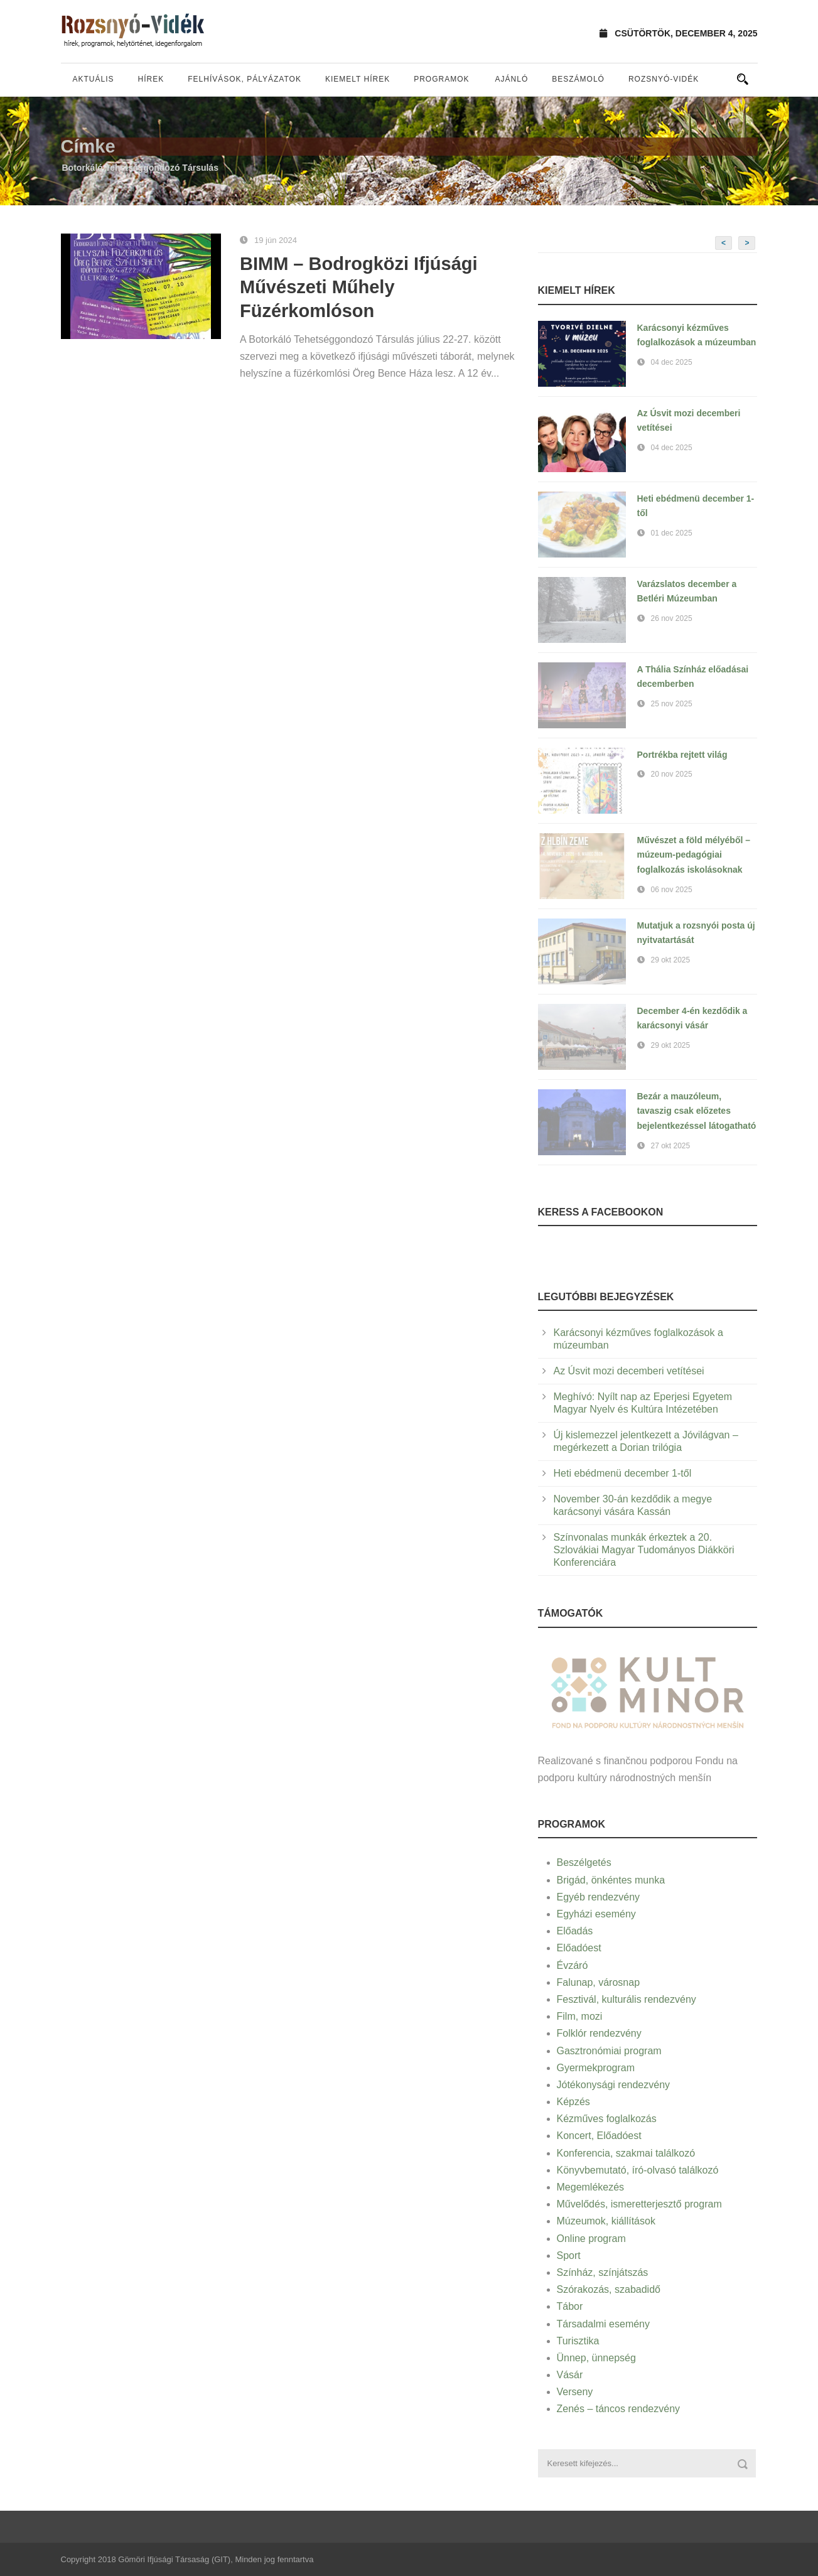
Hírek (151, 79)
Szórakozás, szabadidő (608, 2289)
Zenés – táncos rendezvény (619, 2408)
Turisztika (578, 2341)
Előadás (575, 1931)
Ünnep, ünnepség (596, 2357)
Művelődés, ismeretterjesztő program (639, 2204)
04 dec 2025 (671, 362)
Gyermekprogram (596, 2067)
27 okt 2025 (671, 1145)
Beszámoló (578, 79)
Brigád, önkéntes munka (611, 1880)
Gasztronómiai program (609, 2050)
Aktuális (93, 79)
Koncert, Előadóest (599, 2135)
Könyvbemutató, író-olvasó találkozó (638, 2170)
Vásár (570, 2374)
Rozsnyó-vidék (663, 79)
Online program (591, 2238)
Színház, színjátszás (602, 2272)
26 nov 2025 (671, 618)
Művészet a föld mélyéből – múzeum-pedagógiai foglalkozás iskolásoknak (694, 855)
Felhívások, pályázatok (244, 79)
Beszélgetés (584, 1862)
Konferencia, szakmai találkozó (626, 2153)
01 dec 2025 (671, 533)
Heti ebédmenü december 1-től (623, 1473)
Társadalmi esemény (603, 2324)
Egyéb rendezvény (598, 1897)
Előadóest (579, 1948)
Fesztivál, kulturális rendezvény (626, 1999)
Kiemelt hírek (357, 79)
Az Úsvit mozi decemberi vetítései (629, 1371)
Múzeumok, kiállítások (606, 2221)
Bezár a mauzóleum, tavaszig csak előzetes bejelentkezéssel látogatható (696, 1111)
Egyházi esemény (596, 1914)
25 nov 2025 (671, 703)
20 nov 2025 (671, 774)
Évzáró (572, 1965)
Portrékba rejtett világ (682, 755)
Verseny (575, 2391)
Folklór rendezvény (599, 2033)
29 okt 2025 (671, 960)
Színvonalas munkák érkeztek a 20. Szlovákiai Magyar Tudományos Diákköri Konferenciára (644, 1550)
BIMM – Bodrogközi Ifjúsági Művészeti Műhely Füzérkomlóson (359, 287)
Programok (441, 79)
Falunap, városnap (598, 1982)
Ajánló (512, 79)
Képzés (573, 2101)
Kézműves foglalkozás (607, 2118)
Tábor (570, 2306)
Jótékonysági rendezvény (613, 2084)
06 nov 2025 (671, 889)
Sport (569, 2255)
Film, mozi (580, 2016)
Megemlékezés (591, 2187)
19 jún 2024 (275, 240)
